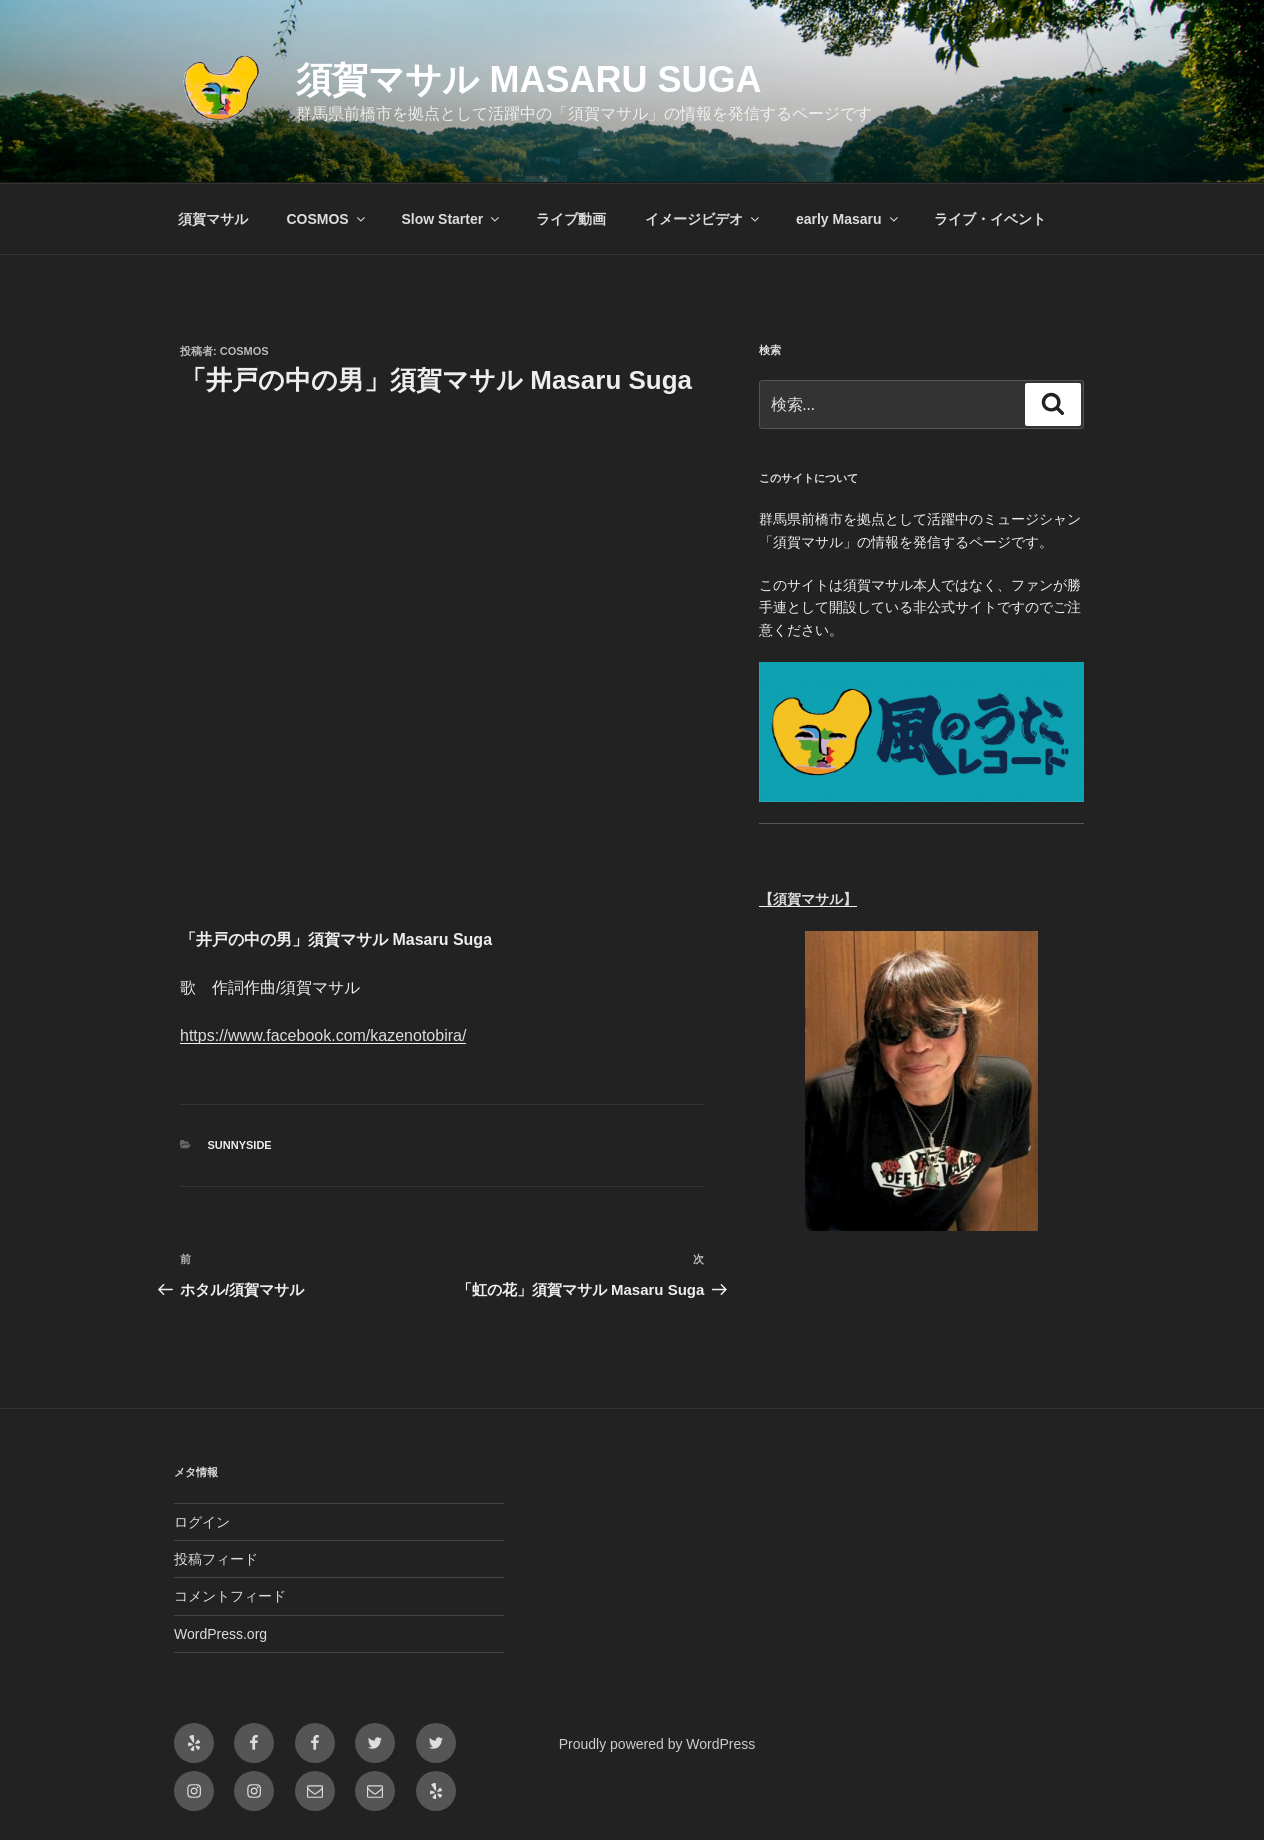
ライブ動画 (571, 219)
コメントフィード (230, 1596)
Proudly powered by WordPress (657, 1744)
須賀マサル (213, 219)
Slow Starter (452, 219)
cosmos (244, 351)
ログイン (202, 1522)
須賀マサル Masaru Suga (528, 79)
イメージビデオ (703, 219)
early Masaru (848, 219)
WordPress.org (220, 1634)
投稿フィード (216, 1559)
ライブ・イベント (990, 219)
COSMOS (326, 219)
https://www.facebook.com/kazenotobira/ (323, 1035)
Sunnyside (240, 1145)
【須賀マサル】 (808, 899)
